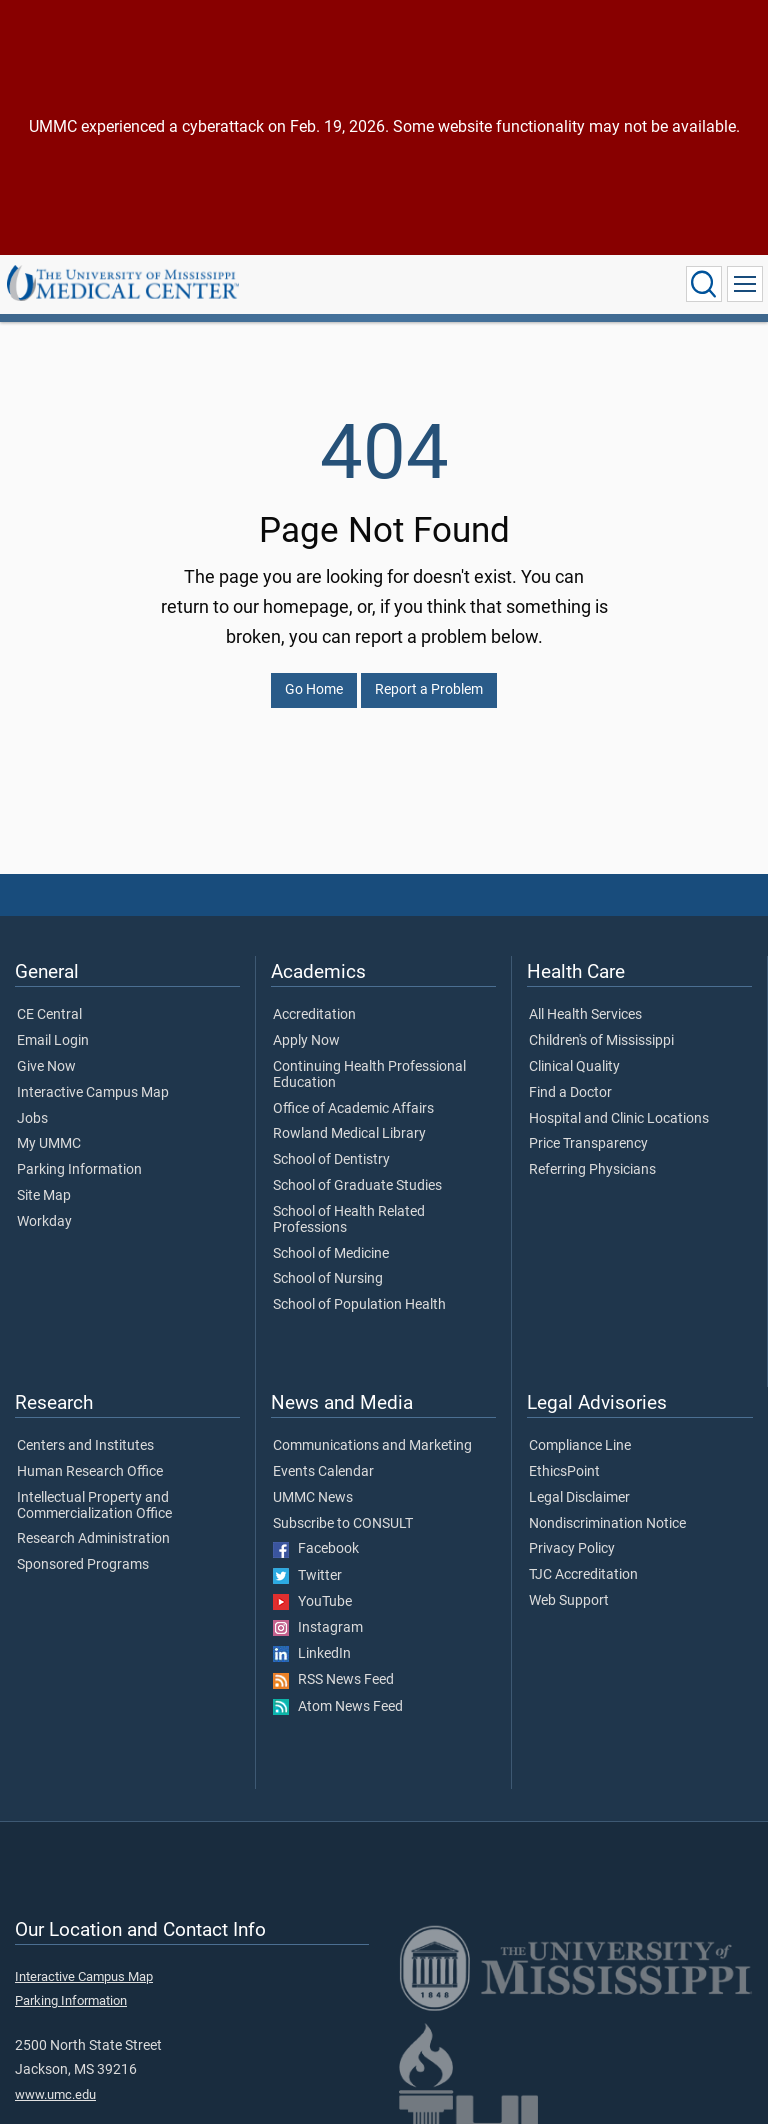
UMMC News (313, 1498)
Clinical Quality (574, 1067)
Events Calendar (323, 1472)
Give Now (46, 1067)
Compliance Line (580, 1446)
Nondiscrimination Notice (607, 1524)
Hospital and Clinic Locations (619, 1119)
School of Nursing (328, 1279)
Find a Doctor (570, 1093)
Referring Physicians (592, 1170)
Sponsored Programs (83, 1565)
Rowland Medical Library (349, 1134)
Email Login (53, 1041)
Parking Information (79, 1170)
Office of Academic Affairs (353, 1109)
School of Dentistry (331, 1160)
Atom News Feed (338, 1707)
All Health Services (585, 1015)
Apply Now (306, 1041)
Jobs (32, 1119)
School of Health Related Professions (349, 1220)
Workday (44, 1222)
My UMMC (49, 1144)
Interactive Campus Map (93, 1093)
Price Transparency (588, 1144)
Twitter (307, 1576)
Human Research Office (90, 1472)
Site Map (44, 1196)
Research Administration (93, 1539)
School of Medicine (331, 1254)
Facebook (316, 1549)
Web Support (569, 1601)
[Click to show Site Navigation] (745, 284)
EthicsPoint (564, 1472)
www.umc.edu (55, 2094)
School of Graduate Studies (357, 1186)
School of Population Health (359, 1305)
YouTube (312, 1602)
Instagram (318, 1628)
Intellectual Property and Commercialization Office (94, 1506)
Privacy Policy (572, 1549)
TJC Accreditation (583, 1575)
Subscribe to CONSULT (343, 1524)
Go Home (314, 689)
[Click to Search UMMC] (704, 284)
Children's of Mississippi (601, 1041)
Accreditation (314, 1015)
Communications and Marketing (372, 1446)
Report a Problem (429, 689)
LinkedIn (312, 1654)
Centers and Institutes (85, 1446)
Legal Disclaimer (579, 1498)
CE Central (49, 1015)
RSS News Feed (333, 1680)
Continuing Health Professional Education (369, 1075)
